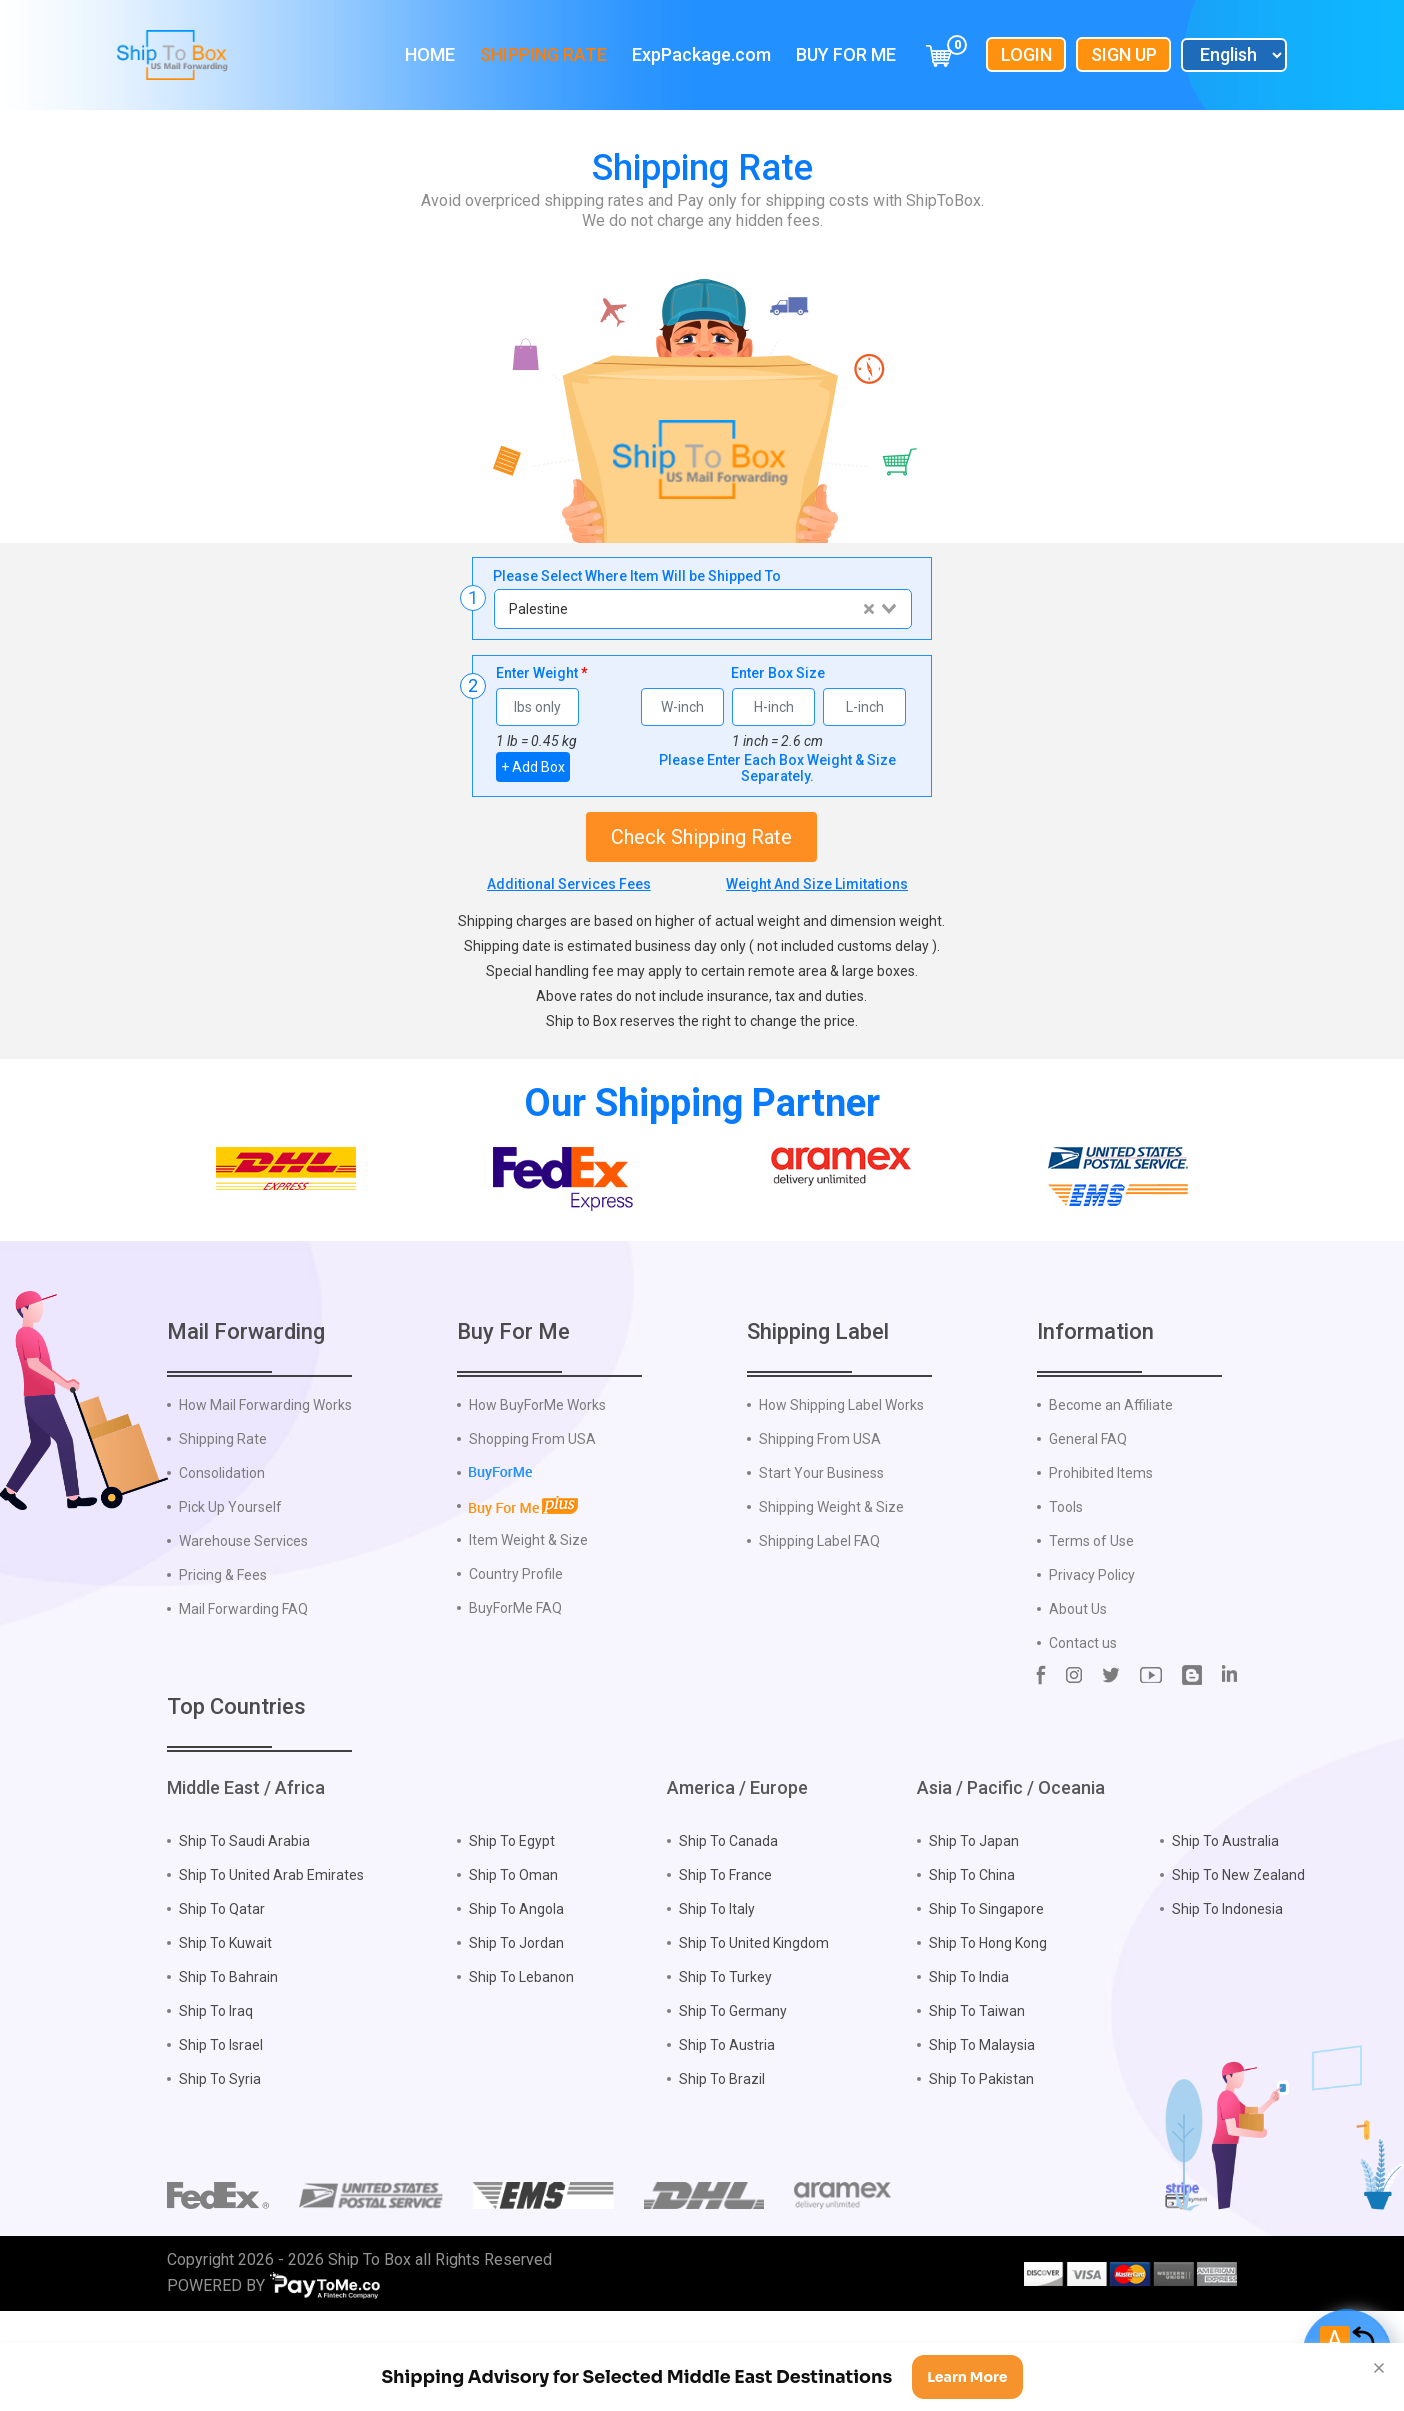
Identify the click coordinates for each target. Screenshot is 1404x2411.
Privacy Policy (1092, 1657)
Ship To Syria (220, 2161)
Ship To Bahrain (228, 2059)
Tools (1066, 1589)
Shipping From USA (820, 1521)
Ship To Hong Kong (988, 2025)
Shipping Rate (543, 54)
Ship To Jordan (516, 2025)
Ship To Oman (513, 1957)
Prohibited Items (1101, 1555)
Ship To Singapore (986, 1991)
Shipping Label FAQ (819, 1623)
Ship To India (969, 2059)
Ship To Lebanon (521, 2059)
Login (1026, 54)
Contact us (1083, 1725)
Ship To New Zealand (1238, 1957)
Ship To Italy (717, 1991)
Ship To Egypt (512, 1923)
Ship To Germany (733, 2093)
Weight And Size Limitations (817, 884)
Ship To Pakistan (981, 2161)
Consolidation (222, 1555)
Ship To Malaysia (982, 2127)
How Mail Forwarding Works (265, 1487)
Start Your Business (821, 1555)
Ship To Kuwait (225, 2025)
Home (430, 54)
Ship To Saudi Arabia (244, 1923)
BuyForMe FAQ (515, 1690)
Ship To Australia (1225, 1923)
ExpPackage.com (701, 54)
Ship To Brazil (722, 2161)
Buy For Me (846, 54)
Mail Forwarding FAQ (243, 1691)
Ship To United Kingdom (754, 2025)
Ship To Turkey (725, 2059)
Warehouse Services (243, 1623)
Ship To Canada (728, 1923)
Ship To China (972, 1957)
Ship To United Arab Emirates (271, 1957)
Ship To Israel (221, 2127)
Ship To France (725, 1957)
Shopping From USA (532, 1521)
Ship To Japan (974, 1923)
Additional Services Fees (569, 884)
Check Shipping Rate (701, 837)
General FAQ (1088, 1521)
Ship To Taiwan (977, 2093)
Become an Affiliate (1111, 1487)
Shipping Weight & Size (831, 1589)
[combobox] (702, 609)
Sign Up (1124, 54)
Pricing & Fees (223, 1657)
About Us (1078, 1691)
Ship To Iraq (216, 2093)
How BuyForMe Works (537, 1487)
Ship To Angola (516, 1991)
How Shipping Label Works (841, 1487)
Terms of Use (1091, 1623)
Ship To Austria (727, 2127)
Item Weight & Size (528, 1622)
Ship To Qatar (222, 1991)
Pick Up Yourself (230, 1589)
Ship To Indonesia (1227, 1991)
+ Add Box (533, 767)
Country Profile (516, 1656)
